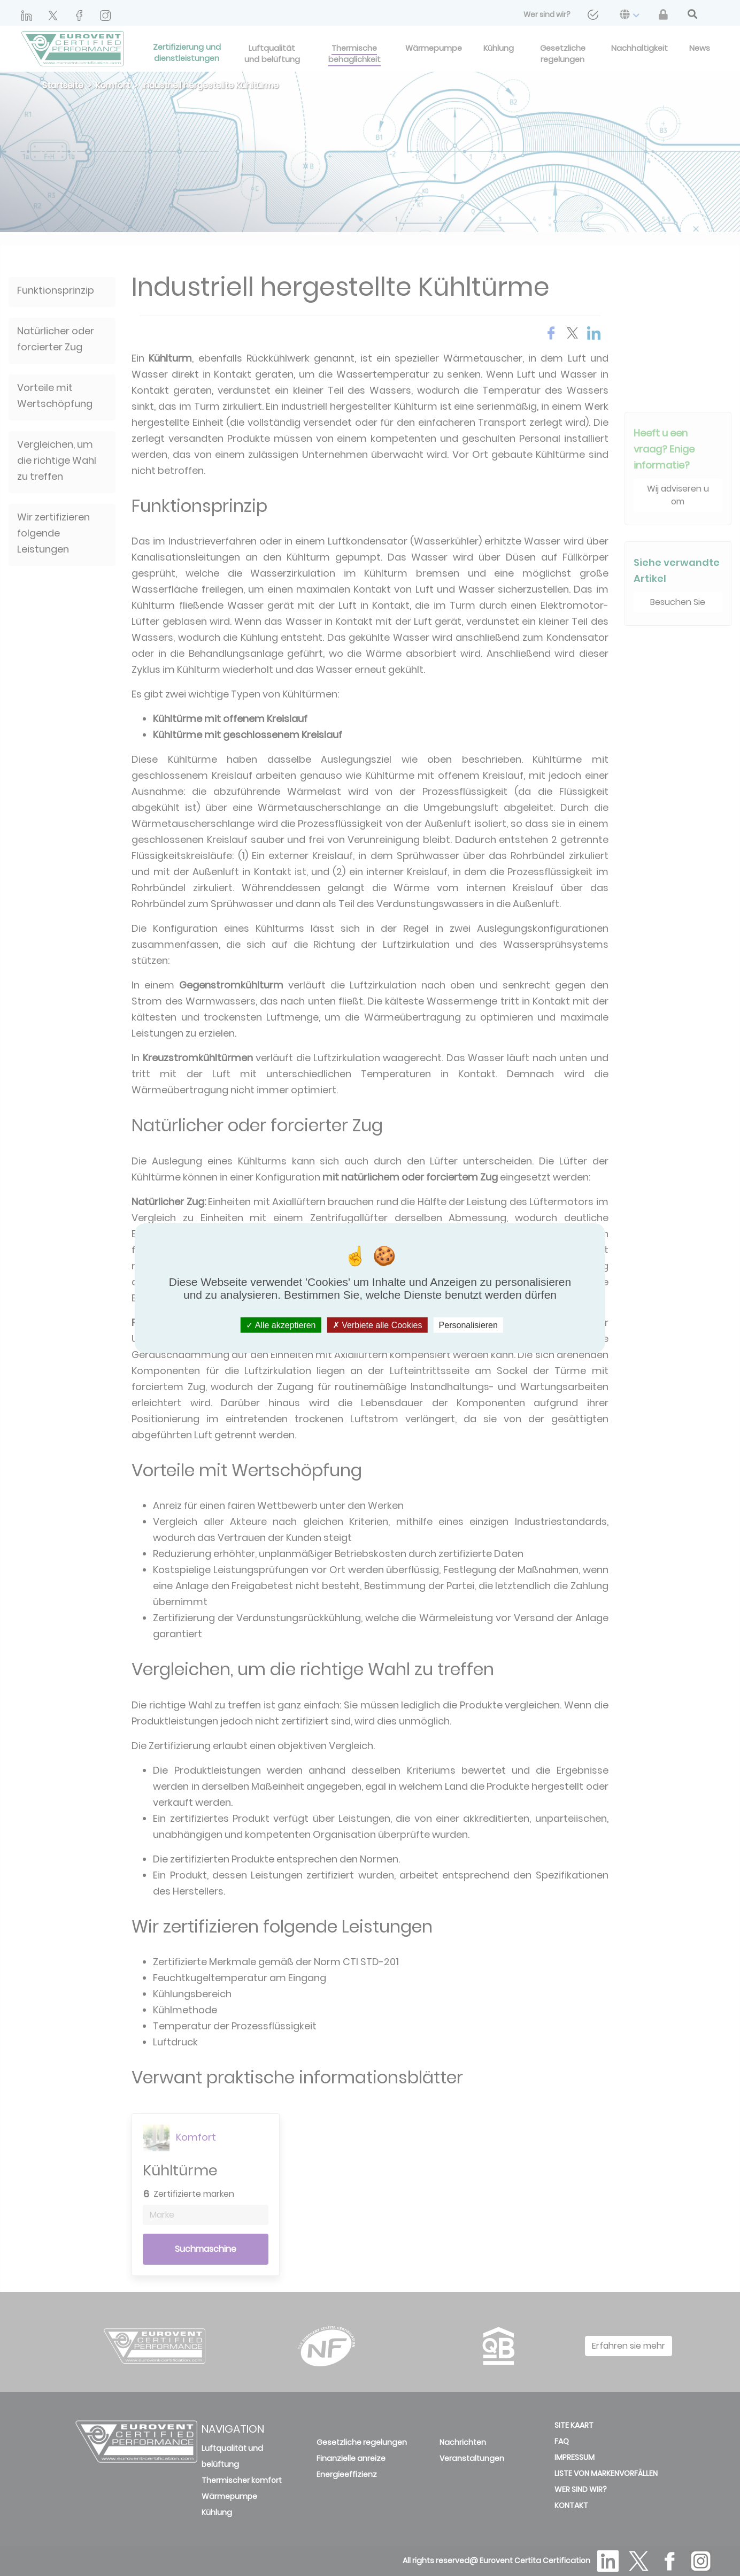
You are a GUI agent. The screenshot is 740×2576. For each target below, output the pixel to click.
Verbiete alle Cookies (377, 1324)
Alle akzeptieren (280, 1324)
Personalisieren (468, 1324)
